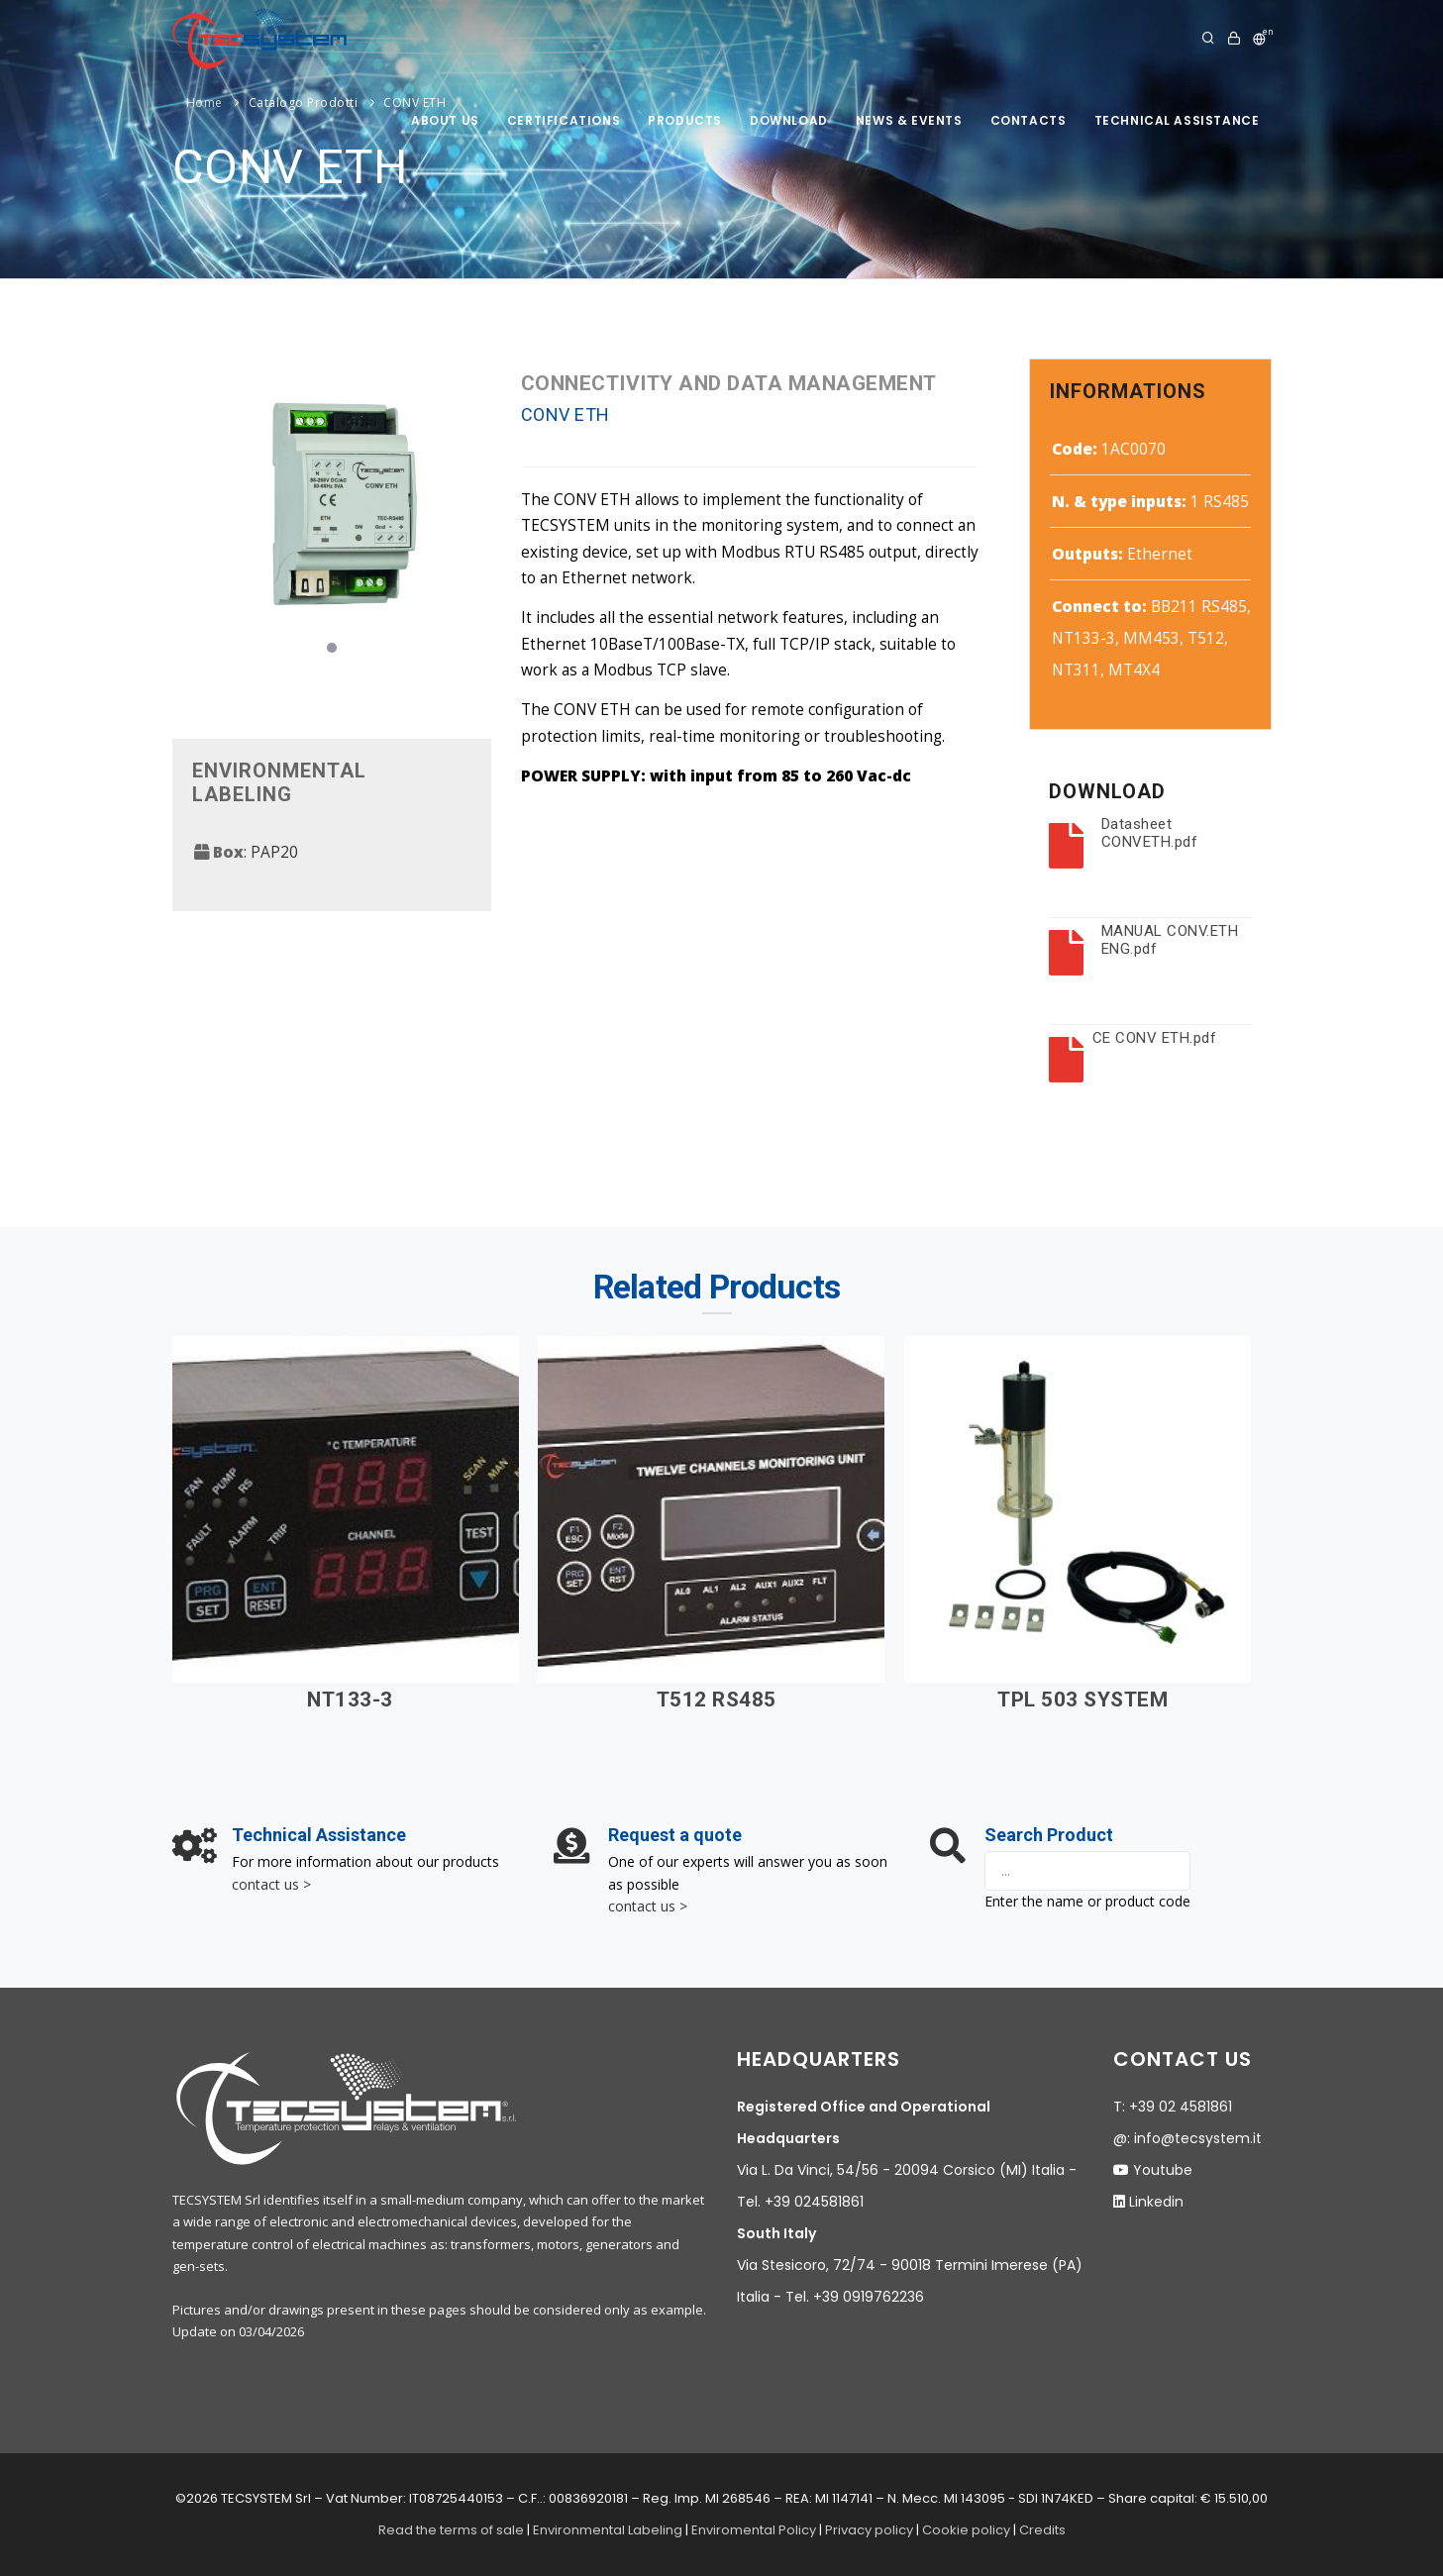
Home (204, 102)
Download (789, 120)
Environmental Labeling (609, 2530)
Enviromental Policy (753, 2530)
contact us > (271, 1884)
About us (445, 120)
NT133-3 (350, 1699)
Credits (1042, 2530)
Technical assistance (1177, 120)
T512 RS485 (716, 1699)
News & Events (909, 120)
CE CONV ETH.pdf (1154, 1038)
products (685, 120)
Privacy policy (869, 2530)
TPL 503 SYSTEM (1082, 1699)
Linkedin (1156, 2202)
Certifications (563, 120)
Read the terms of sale (451, 2530)
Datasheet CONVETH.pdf (1149, 833)
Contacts (1028, 120)
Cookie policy (966, 2530)
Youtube (1162, 2170)
